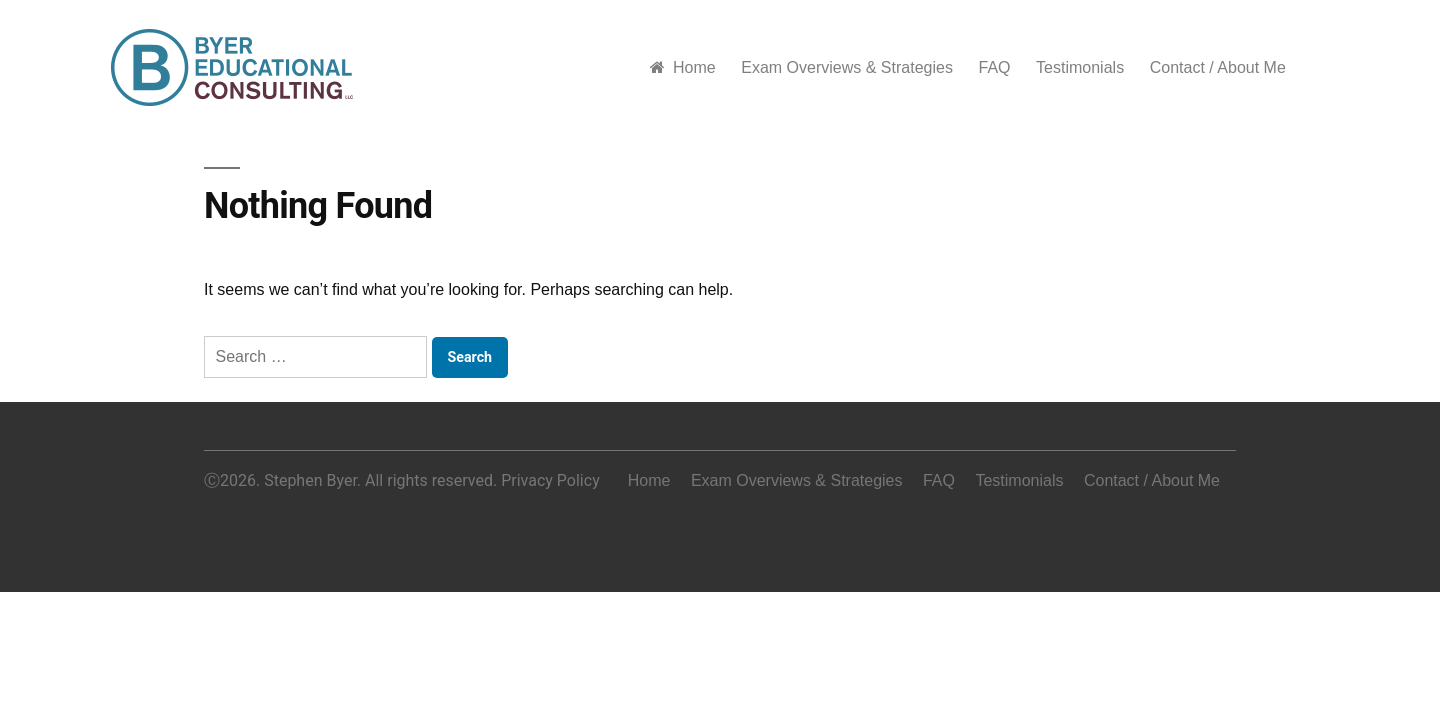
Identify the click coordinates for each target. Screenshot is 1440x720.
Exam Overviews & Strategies (847, 67)
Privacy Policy (550, 480)
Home (683, 67)
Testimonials (1080, 67)
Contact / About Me (1218, 67)
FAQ (994, 67)
